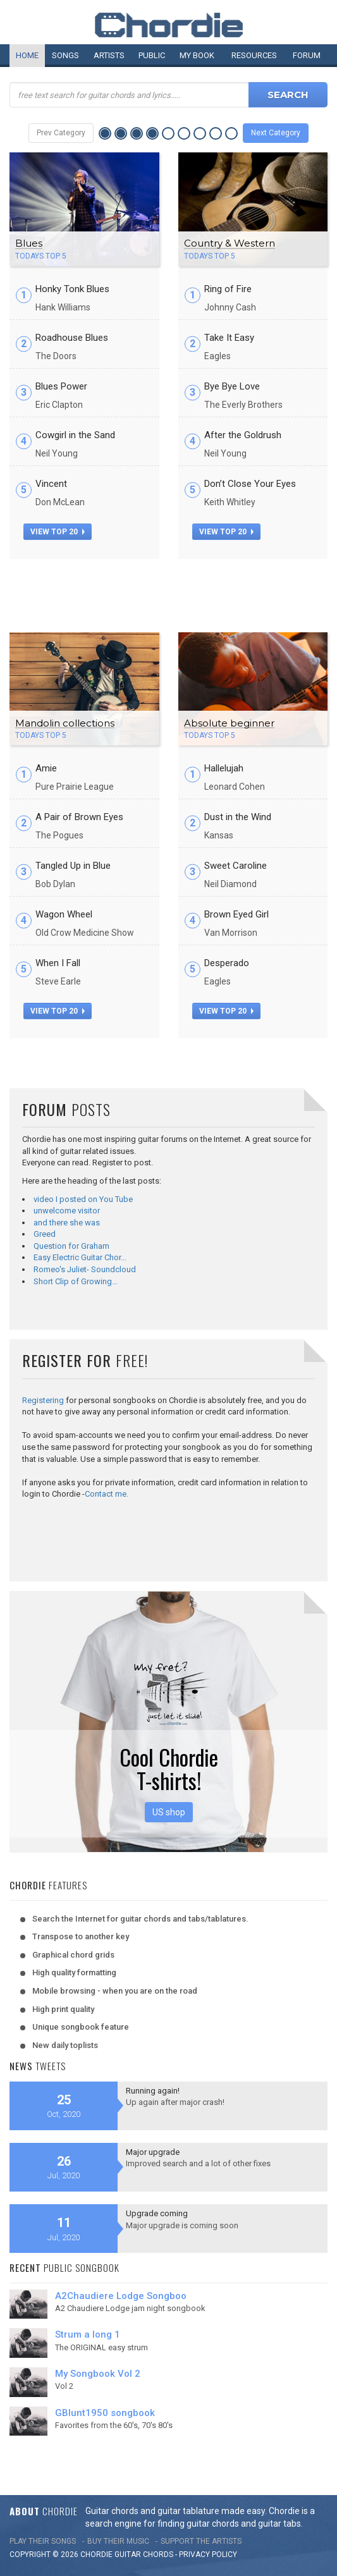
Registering (43, 1400)
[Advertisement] (169, 590)
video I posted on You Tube (83, 1199)
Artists (109, 55)
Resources (254, 55)
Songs (65, 55)
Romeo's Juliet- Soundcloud (85, 1269)
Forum (307, 55)
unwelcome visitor (67, 1210)
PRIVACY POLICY (208, 2554)
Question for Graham (71, 1246)
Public (151, 55)
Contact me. (106, 1494)
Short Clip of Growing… (76, 1281)
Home (27, 55)
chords (158, 2554)
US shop (168, 1812)
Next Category (275, 132)
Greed (45, 1234)
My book (197, 55)
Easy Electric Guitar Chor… (80, 1257)
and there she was (67, 1222)
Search (288, 95)
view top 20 (57, 531)
